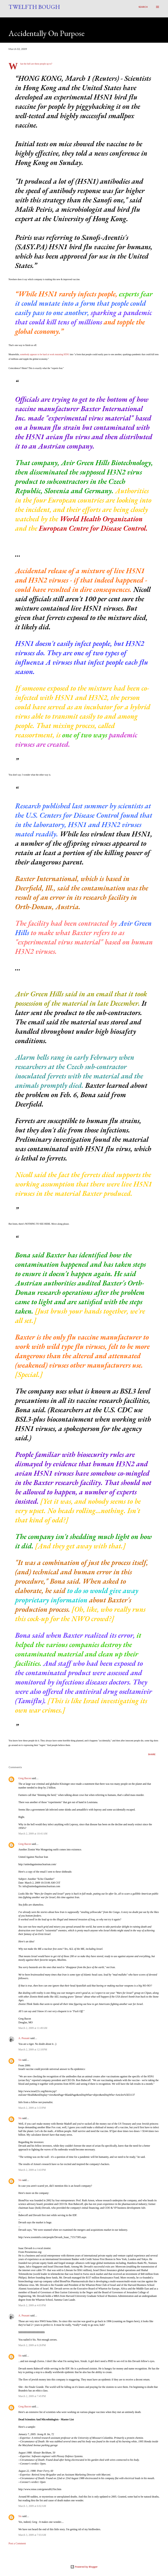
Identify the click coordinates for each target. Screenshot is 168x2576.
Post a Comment (17, 2543)
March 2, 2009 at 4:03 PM (32, 2305)
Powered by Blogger (84, 2566)
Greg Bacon (24, 1778)
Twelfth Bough (34, 7)
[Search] (143, 7)
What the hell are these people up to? (36, 64)
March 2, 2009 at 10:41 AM (32, 1833)
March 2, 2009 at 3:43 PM (32, 2169)
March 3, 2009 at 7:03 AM (32, 2534)
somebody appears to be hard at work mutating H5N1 (44, 354)
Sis (20, 2059)
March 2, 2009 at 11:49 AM (32, 2028)
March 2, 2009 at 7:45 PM (32, 2396)
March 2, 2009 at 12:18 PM (32, 2049)
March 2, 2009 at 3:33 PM (32, 2107)
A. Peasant (24, 2038)
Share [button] (152, 1754)
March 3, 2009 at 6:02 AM (32, 2506)
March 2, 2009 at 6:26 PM (32, 2345)
